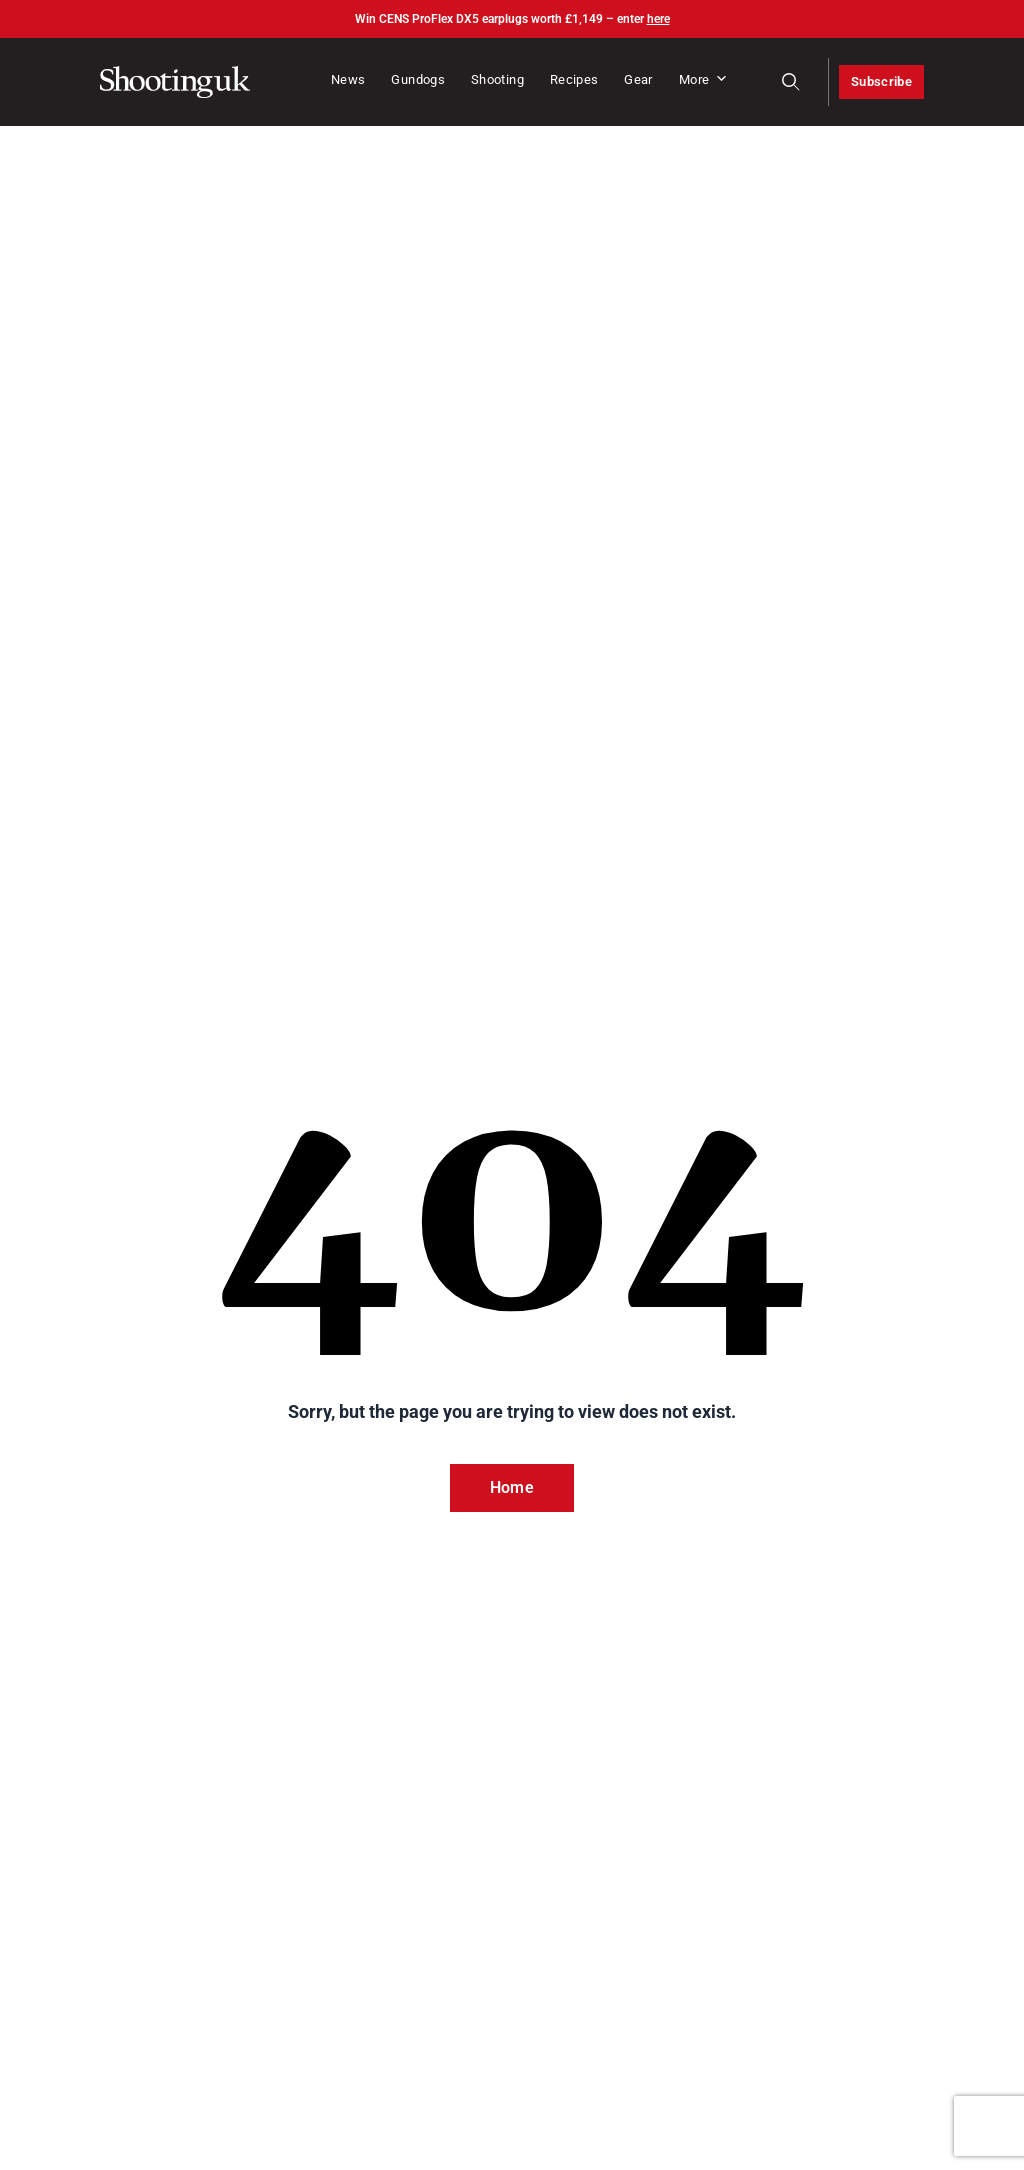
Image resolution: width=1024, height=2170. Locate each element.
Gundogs (418, 79)
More (704, 79)
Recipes (574, 79)
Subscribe (881, 81)
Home (512, 1487)
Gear (638, 79)
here (658, 19)
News (348, 79)
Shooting (497, 79)
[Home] (175, 82)
